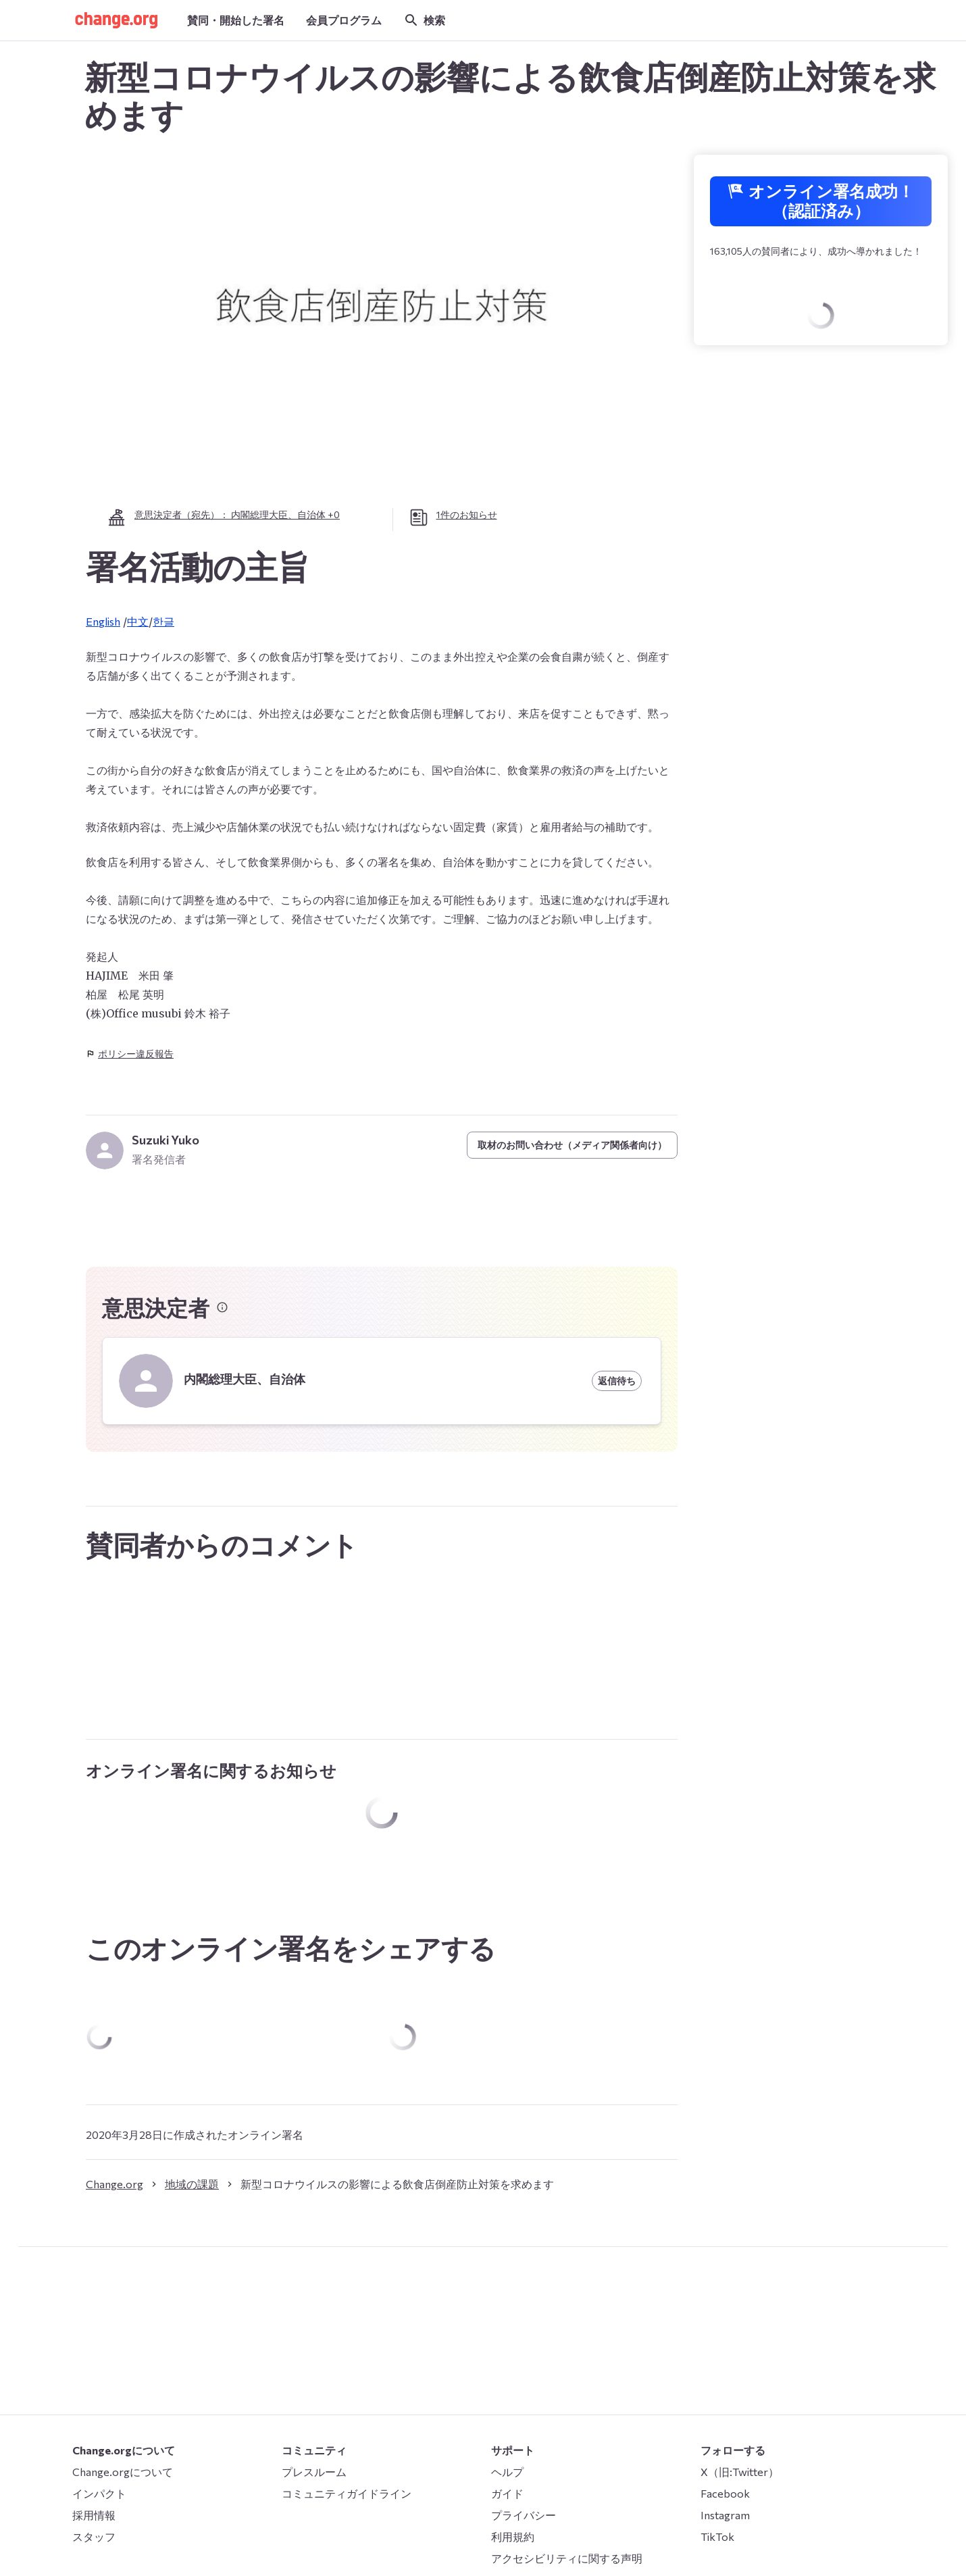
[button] (116, 20)
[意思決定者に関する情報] (222, 1307)
